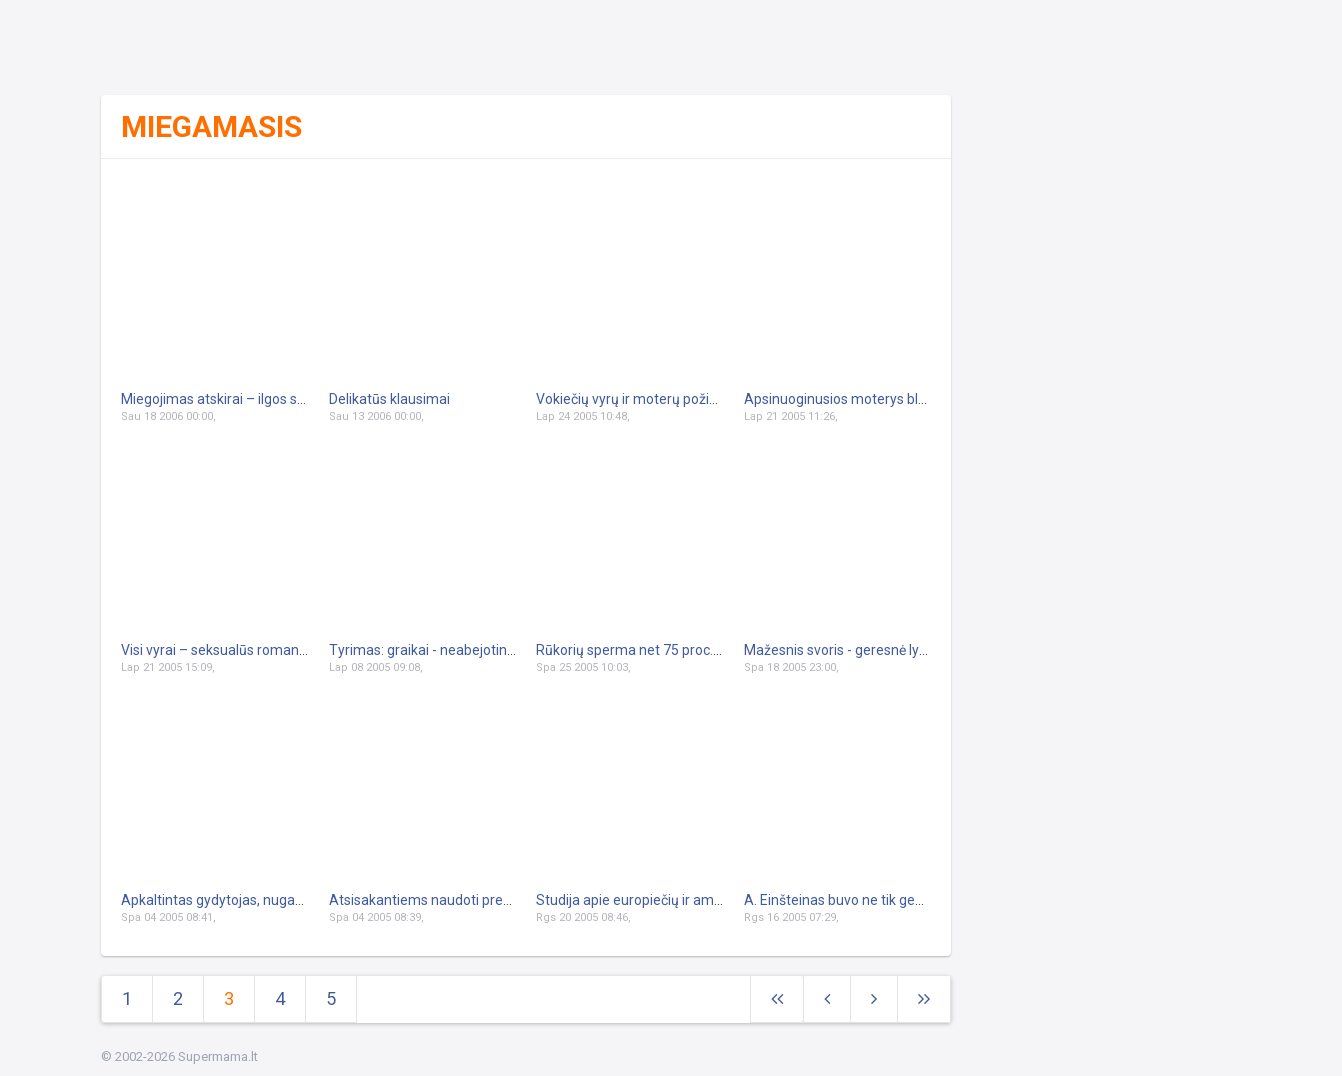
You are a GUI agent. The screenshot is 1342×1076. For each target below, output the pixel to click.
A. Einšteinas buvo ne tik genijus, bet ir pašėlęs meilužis (915, 900)
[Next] (924, 999)
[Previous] (827, 999)
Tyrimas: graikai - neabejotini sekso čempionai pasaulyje (505, 650)
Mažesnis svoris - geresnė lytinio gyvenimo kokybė (901, 650)
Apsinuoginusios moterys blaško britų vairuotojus (898, 399)
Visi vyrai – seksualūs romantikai (223, 650)
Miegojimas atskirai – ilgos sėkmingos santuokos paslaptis (304, 399)
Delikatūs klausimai (389, 399)
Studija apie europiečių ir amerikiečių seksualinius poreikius (721, 900)
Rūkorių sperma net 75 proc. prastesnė (657, 650)
